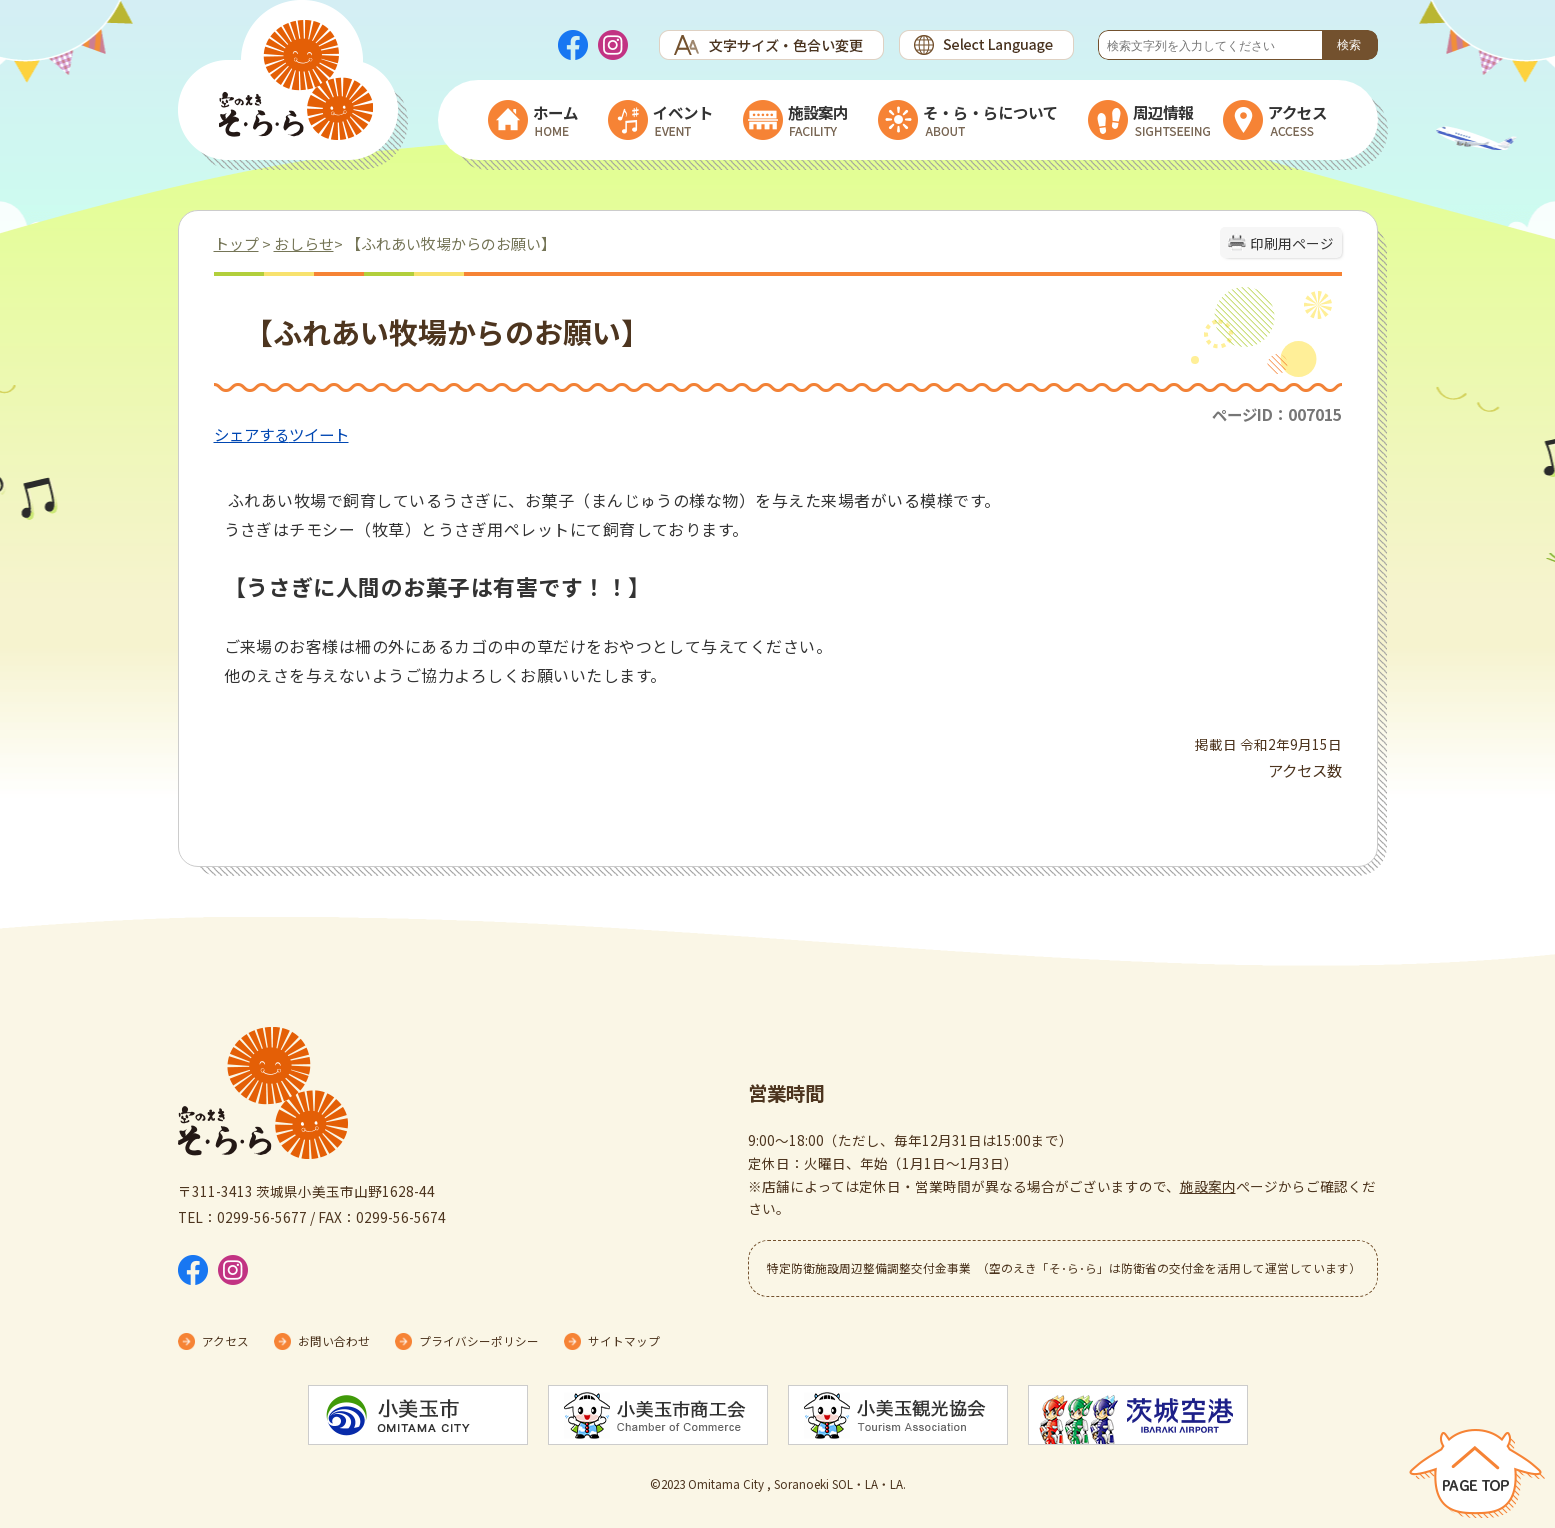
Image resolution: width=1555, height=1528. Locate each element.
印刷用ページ (1292, 243)
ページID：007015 (1277, 414)
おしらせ (304, 243)
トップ (236, 243)
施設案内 (1208, 1186)
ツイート (319, 434)
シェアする (251, 434)
